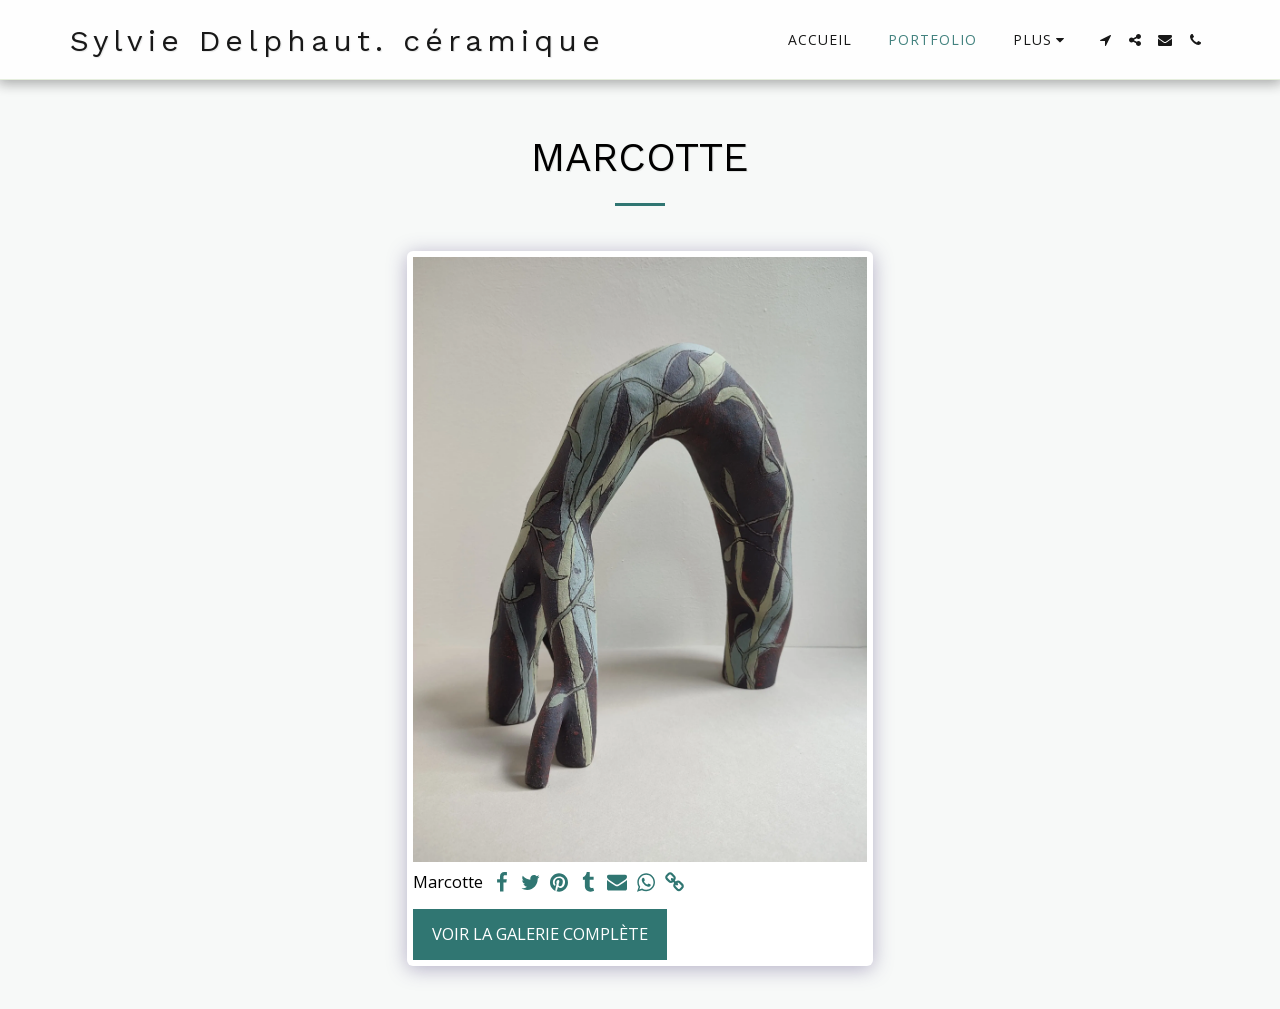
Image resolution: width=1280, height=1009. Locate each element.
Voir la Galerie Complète (540, 933)
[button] (1105, 40)
